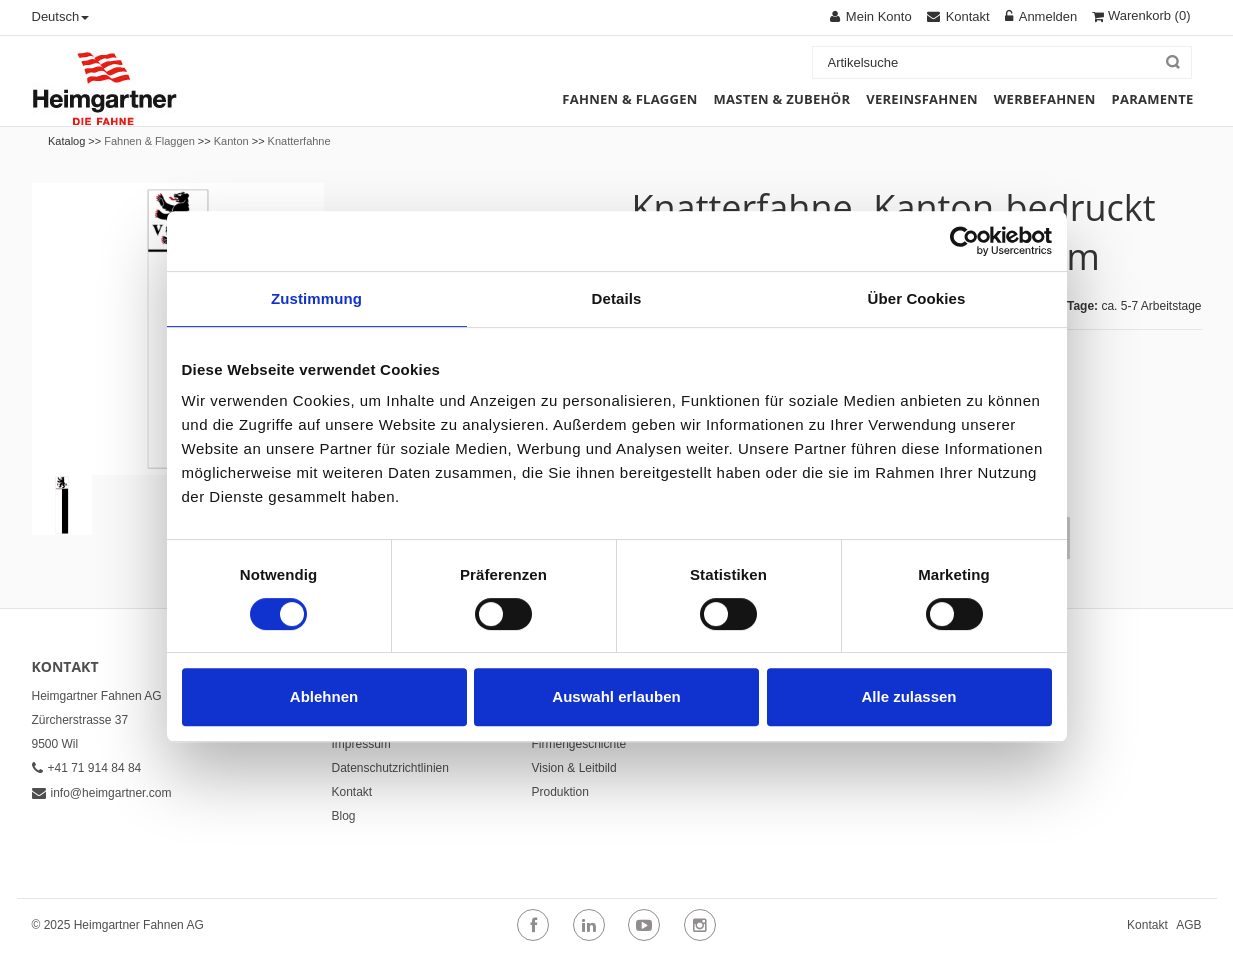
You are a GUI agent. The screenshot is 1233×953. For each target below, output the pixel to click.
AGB (1188, 925)
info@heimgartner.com (102, 793)
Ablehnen (324, 696)
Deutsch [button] (61, 16)
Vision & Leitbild (574, 768)
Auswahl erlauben (616, 696)
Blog (344, 816)
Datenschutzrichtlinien (390, 768)
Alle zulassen (908, 696)
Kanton (231, 141)
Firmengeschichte (579, 744)
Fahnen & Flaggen (149, 141)
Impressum (361, 744)
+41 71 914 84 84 (87, 768)
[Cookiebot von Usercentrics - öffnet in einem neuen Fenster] (964, 241)
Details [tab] (617, 298)
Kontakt (352, 792)
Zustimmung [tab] (316, 298)
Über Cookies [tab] (917, 298)
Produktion (560, 792)
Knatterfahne (299, 141)
